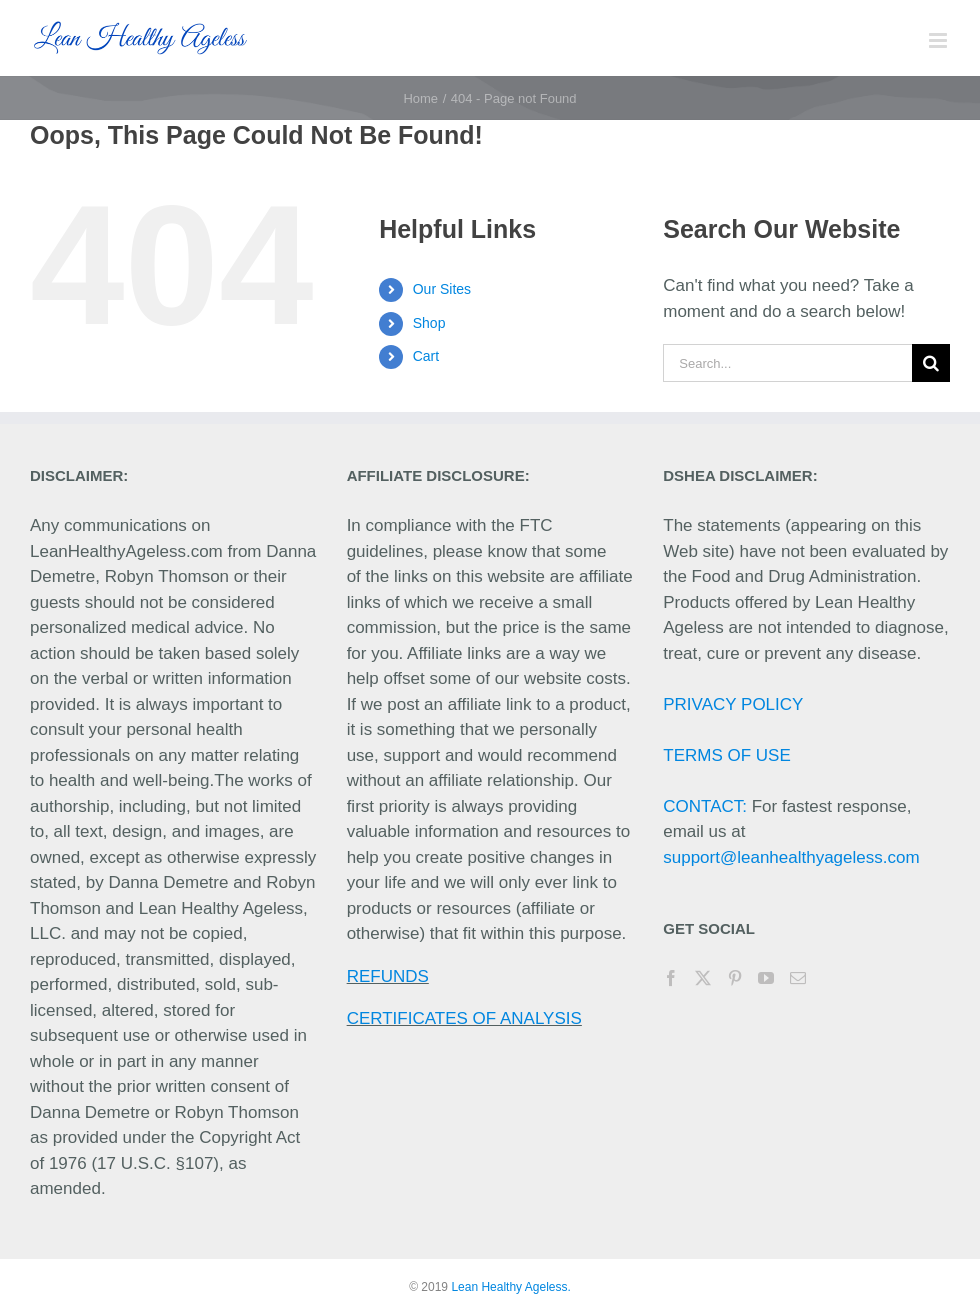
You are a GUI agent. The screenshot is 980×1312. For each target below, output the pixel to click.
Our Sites (442, 289)
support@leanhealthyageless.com (791, 857)
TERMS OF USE (727, 755)
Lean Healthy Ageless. (510, 1287)
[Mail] (798, 978)
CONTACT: (705, 806)
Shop (429, 323)
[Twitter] (703, 978)
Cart (426, 356)
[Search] (931, 363)
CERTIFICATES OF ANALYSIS (464, 1018)
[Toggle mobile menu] (939, 40)
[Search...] (787, 363)
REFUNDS (388, 976)
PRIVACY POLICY (733, 704)
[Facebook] (671, 978)
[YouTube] (766, 978)
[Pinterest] (735, 978)
